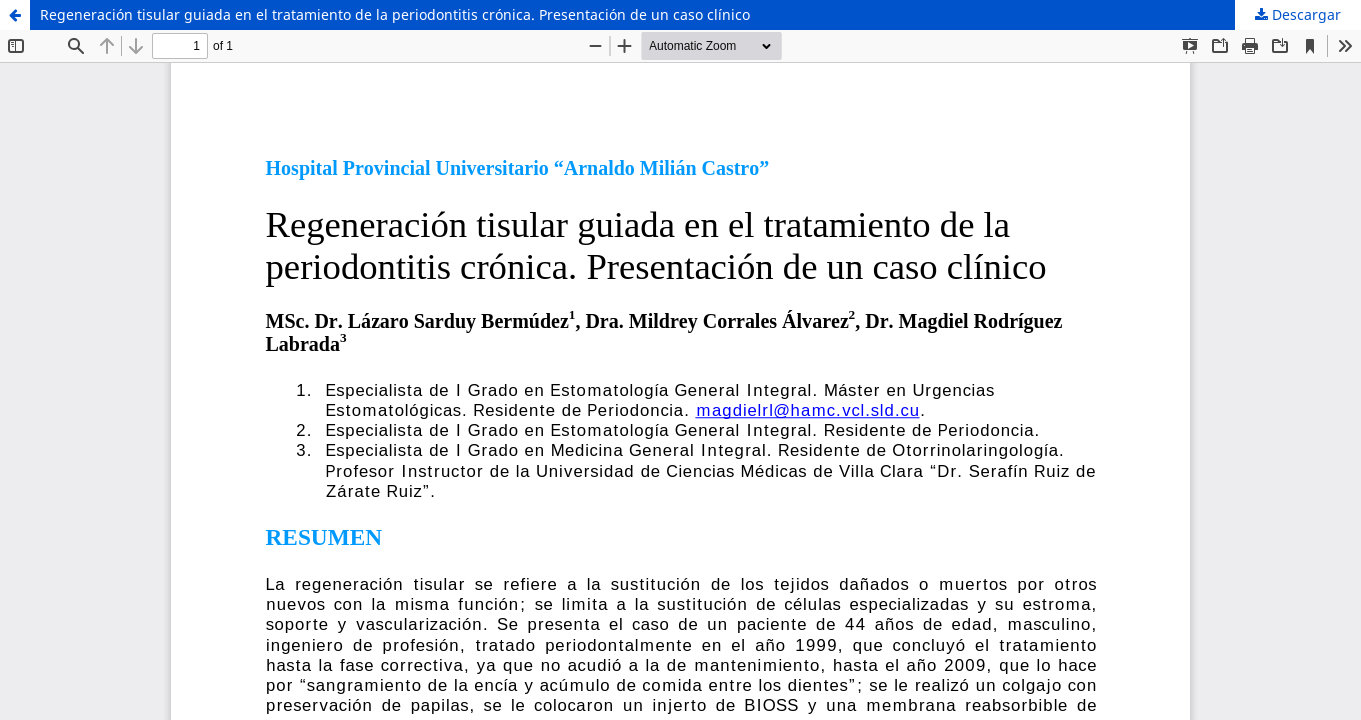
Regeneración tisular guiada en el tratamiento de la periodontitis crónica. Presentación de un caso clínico (395, 14)
